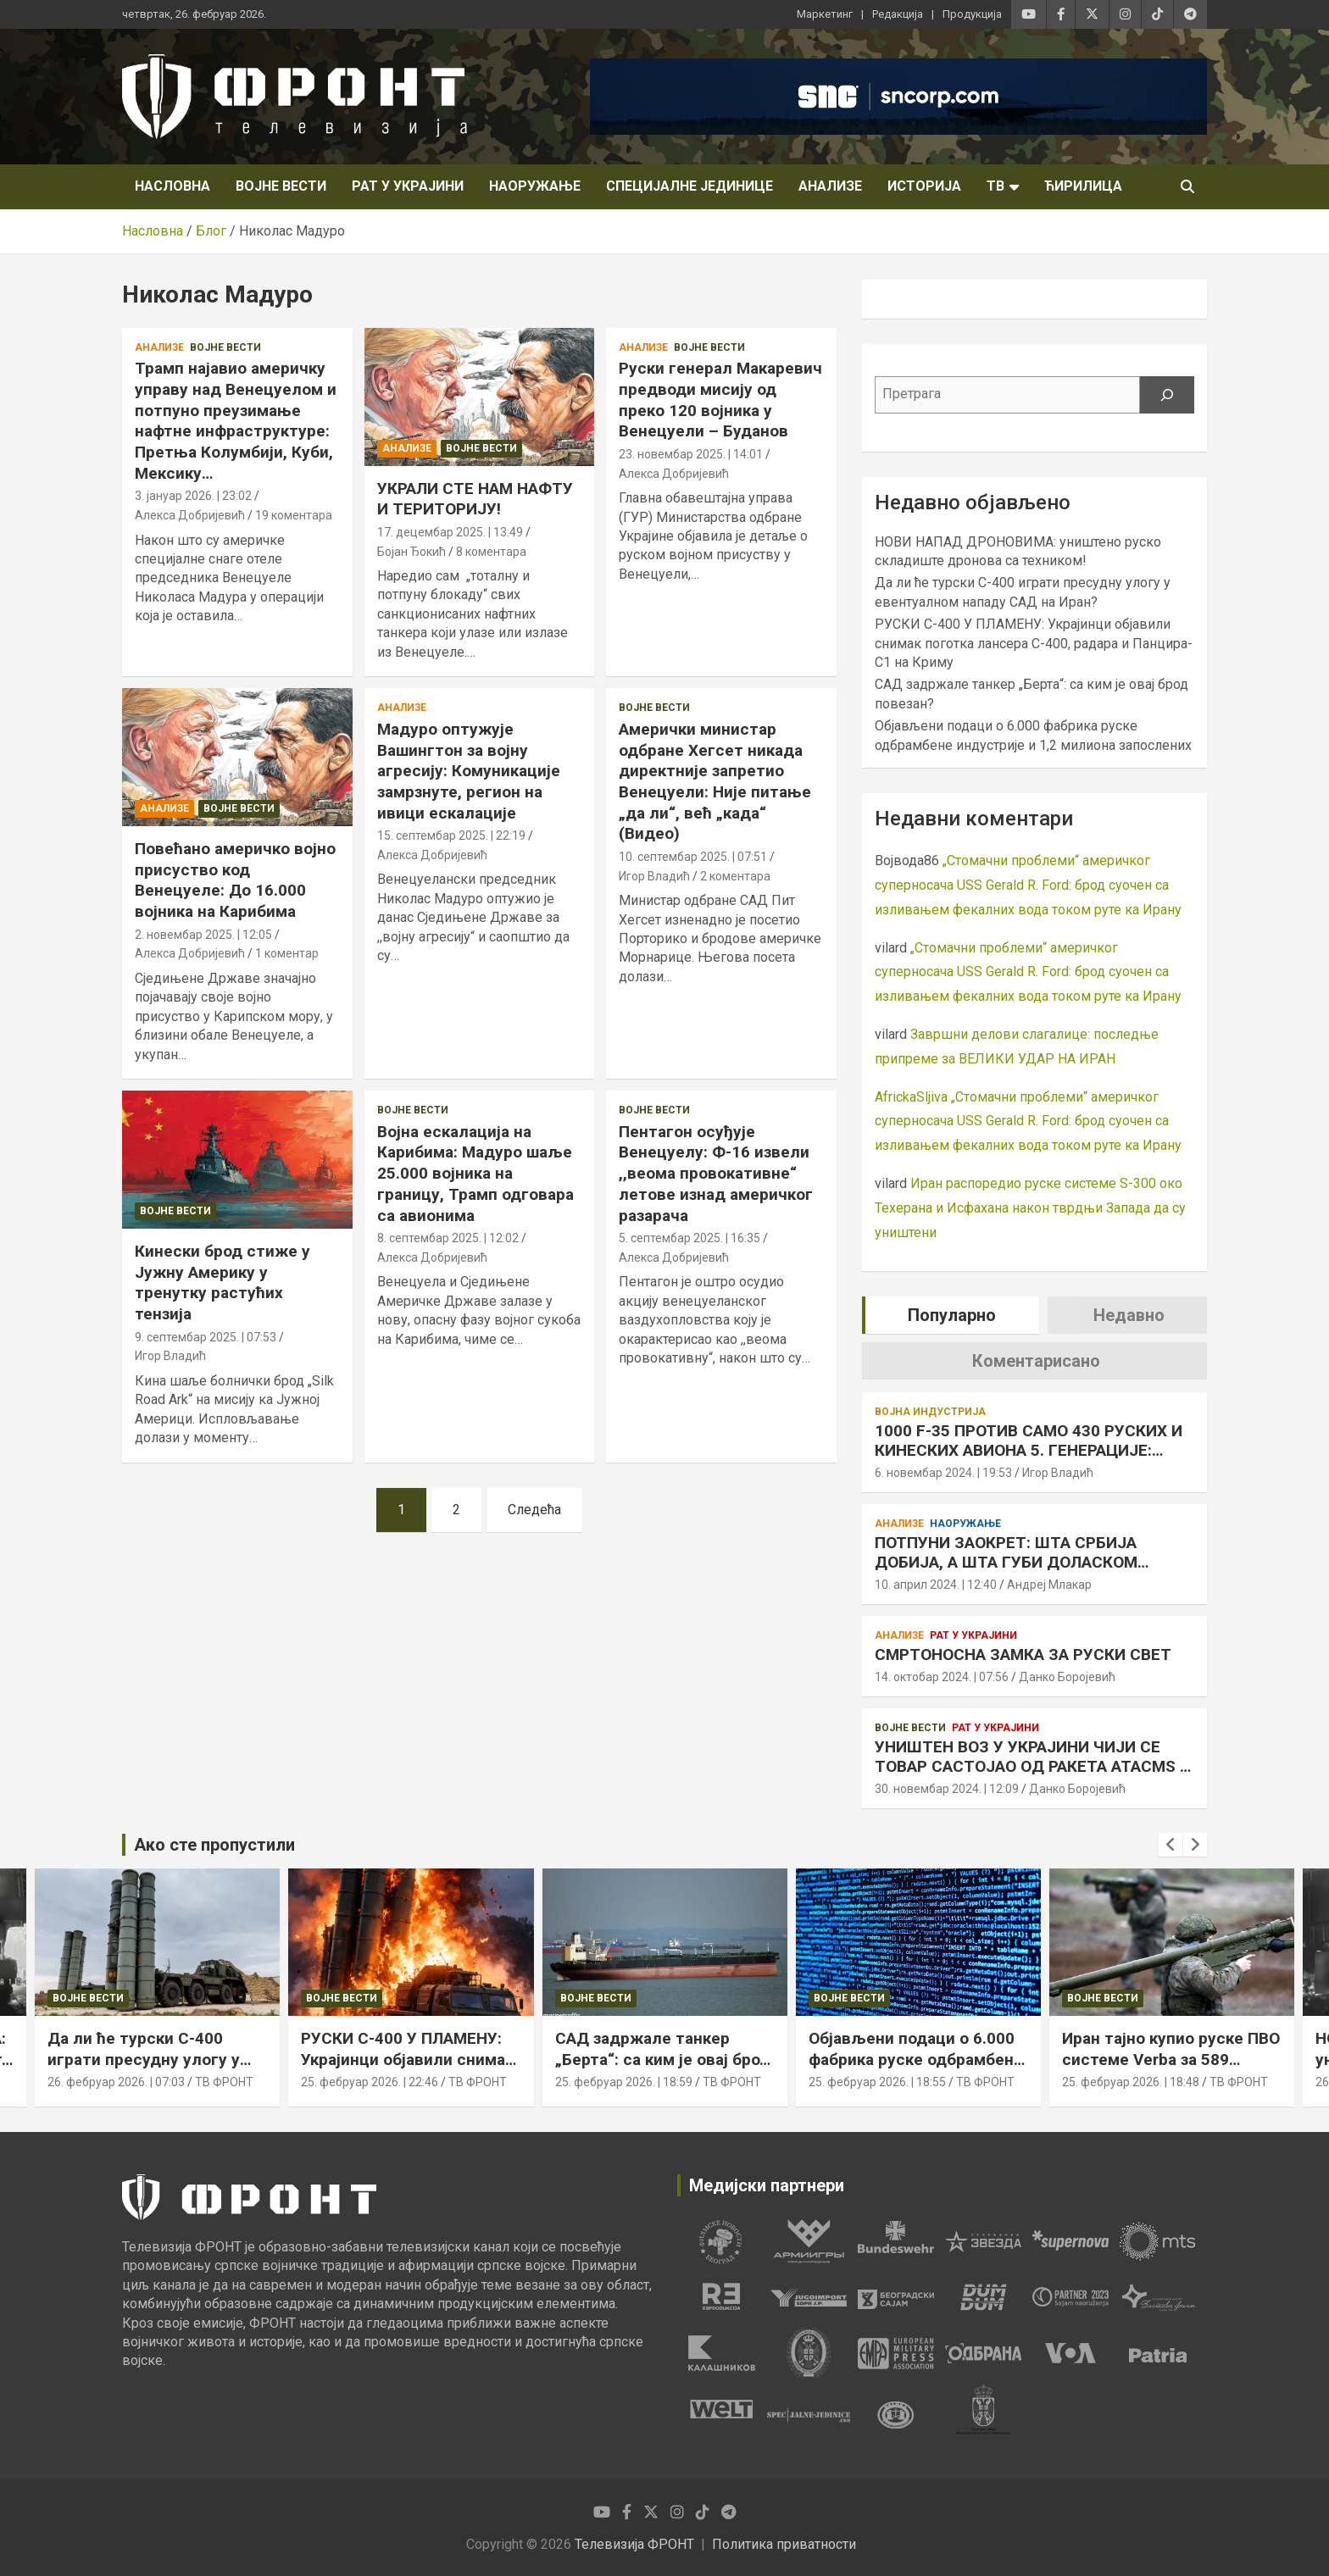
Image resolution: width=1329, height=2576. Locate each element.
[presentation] (1170, 1845)
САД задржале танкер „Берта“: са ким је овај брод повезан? (662, 2059)
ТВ (995, 186)
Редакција (897, 14)
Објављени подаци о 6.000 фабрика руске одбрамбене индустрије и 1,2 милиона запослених (916, 2070)
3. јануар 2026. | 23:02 (193, 495)
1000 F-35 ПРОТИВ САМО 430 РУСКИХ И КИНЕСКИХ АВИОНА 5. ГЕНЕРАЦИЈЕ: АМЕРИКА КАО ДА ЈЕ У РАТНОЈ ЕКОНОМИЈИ (1028, 1459)
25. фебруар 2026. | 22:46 (369, 2082)
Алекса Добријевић (190, 515)
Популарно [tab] (952, 1315)
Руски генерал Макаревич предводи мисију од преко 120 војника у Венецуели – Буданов (720, 399)
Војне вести (281, 186)
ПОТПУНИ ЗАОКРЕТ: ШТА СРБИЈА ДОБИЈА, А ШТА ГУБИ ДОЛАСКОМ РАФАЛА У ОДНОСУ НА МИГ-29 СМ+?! (1018, 1562)
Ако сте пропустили (214, 1845)
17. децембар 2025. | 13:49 (450, 532)
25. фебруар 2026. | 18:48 (1130, 2082)
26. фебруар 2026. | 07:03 (116, 2082)
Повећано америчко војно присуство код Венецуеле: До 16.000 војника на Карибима (235, 880)
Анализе (830, 186)
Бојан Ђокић (411, 551)
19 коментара (293, 515)
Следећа (534, 1510)
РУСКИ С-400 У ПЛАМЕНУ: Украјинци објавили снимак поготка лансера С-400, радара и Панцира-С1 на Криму (1034, 643)
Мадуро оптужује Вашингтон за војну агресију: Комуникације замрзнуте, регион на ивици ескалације (468, 771)
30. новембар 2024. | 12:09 (947, 1789)
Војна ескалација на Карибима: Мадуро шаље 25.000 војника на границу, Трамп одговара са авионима (475, 1173)
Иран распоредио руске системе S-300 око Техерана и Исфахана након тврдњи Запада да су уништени (1030, 1208)
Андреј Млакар (1049, 1584)
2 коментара (735, 876)
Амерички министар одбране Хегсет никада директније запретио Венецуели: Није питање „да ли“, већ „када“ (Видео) (715, 781)
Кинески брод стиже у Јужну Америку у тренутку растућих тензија (222, 1282)
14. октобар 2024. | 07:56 (942, 1677)
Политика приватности (784, 2544)
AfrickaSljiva (911, 1097)
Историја (924, 186)
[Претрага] (1167, 395)
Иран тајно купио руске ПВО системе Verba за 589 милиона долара (1171, 2059)
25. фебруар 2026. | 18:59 (623, 2082)
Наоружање (535, 186)
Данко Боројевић (1067, 1677)
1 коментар (287, 953)
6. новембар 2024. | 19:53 (943, 1473)
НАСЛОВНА (172, 186)
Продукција (972, 14)
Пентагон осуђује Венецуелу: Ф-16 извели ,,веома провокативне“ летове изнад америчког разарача (716, 1173)
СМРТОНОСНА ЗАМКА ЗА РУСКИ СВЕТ (1023, 1654)
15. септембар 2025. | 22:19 (451, 835)
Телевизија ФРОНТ (634, 2544)
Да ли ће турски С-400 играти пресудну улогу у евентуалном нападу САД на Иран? (148, 2070)
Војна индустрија (930, 1412)
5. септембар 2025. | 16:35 (689, 1238)
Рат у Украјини (408, 186)
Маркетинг (825, 14)
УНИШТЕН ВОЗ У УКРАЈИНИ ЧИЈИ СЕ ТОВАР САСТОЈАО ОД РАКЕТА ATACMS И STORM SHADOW (1033, 1766)
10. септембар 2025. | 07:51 (693, 856)
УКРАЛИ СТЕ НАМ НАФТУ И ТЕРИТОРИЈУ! (475, 499)
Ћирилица (1083, 186)
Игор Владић (654, 876)
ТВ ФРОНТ (224, 2082)
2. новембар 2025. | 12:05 (203, 934)
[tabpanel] (721, 2241)
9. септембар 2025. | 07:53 (205, 1337)
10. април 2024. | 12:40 (936, 1584)
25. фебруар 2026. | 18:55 (877, 2082)
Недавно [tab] (1129, 1315)
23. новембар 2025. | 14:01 (691, 454)
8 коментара (491, 551)
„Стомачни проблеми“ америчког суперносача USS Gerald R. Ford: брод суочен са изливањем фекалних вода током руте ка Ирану (1028, 885)
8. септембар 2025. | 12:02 (448, 1238)
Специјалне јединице (689, 186)
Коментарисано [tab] (1036, 1361)
